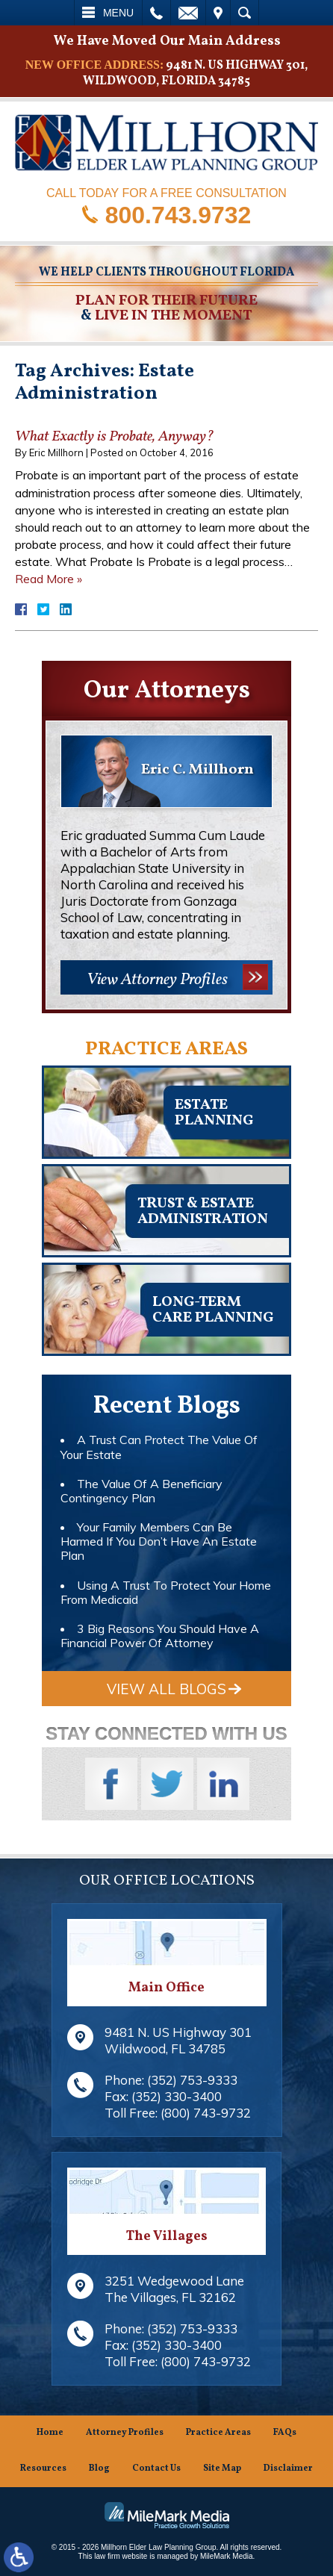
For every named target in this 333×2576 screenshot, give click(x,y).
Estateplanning (214, 1113)
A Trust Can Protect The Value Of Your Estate (159, 1446)
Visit (218, 12)
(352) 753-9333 (192, 2080)
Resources (43, 2468)
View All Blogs (166, 1689)
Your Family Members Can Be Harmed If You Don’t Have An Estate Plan (158, 1541)
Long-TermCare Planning (212, 1310)
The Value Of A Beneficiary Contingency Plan (141, 1490)
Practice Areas (218, 2433)
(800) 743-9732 (206, 2113)
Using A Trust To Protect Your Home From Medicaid (165, 1592)
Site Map (222, 2468)
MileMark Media (226, 2556)
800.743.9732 (178, 214)
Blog (99, 2468)
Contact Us (156, 2468)
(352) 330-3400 (176, 2096)
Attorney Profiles (125, 2433)
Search (244, 12)
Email (188, 12)
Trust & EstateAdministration (202, 1211)
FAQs (284, 2433)
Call (156, 12)
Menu (118, 13)
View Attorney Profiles (157, 980)
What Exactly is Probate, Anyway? (114, 436)
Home (50, 2433)
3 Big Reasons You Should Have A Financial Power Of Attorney (159, 1635)
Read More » (48, 578)
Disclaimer (288, 2468)
